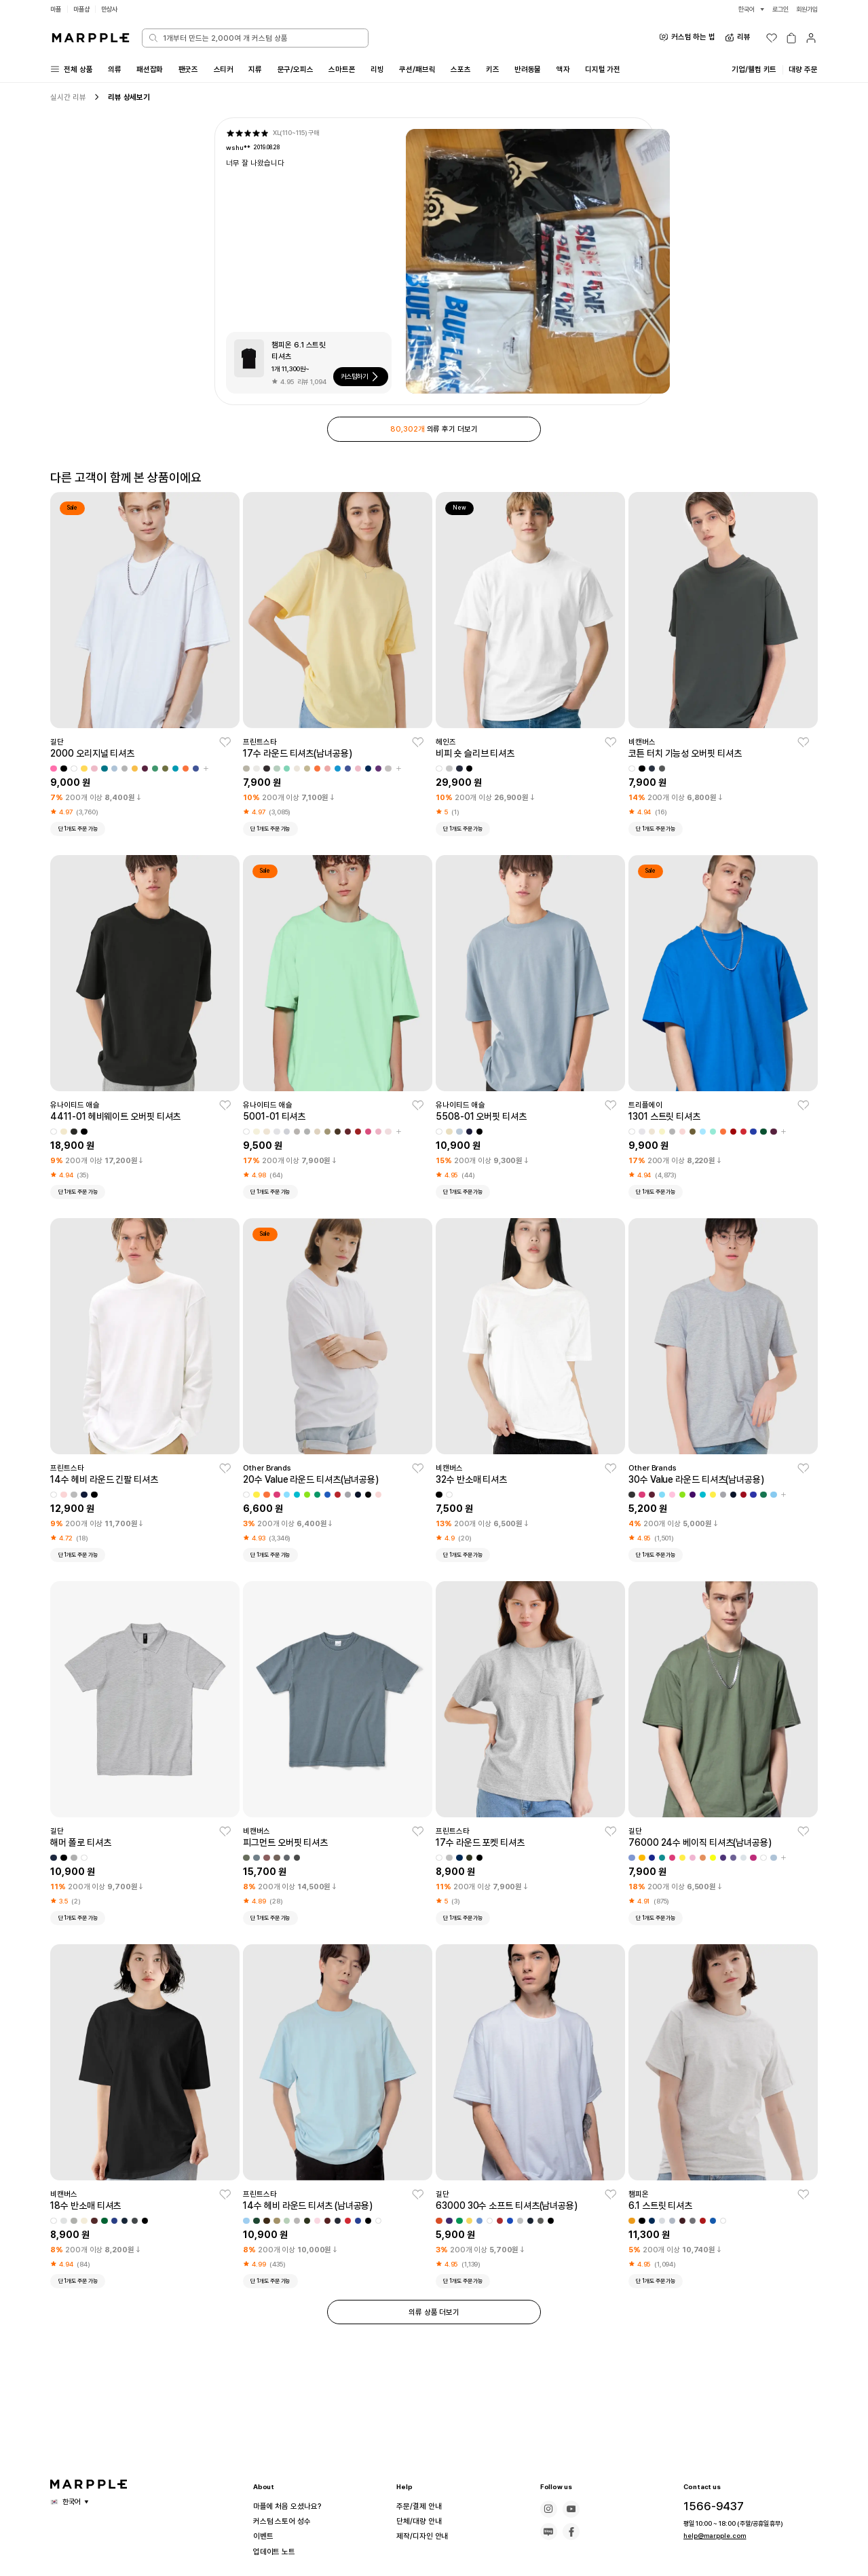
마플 (56, 9)
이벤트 (264, 2536)
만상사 (114, 9)
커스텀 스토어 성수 (284, 2521)
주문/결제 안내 (420, 2506)
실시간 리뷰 (68, 98)
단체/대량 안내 (420, 2521)
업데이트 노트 (276, 2551)
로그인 (777, 9)
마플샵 (84, 9)
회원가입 (805, 9)
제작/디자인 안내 (424, 2536)
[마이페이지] (811, 38)
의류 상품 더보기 (434, 2318)
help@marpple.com (708, 2535)
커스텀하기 (362, 378)
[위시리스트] (772, 38)
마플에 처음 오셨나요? (289, 2506)
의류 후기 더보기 (434, 431)
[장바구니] (791, 38)
